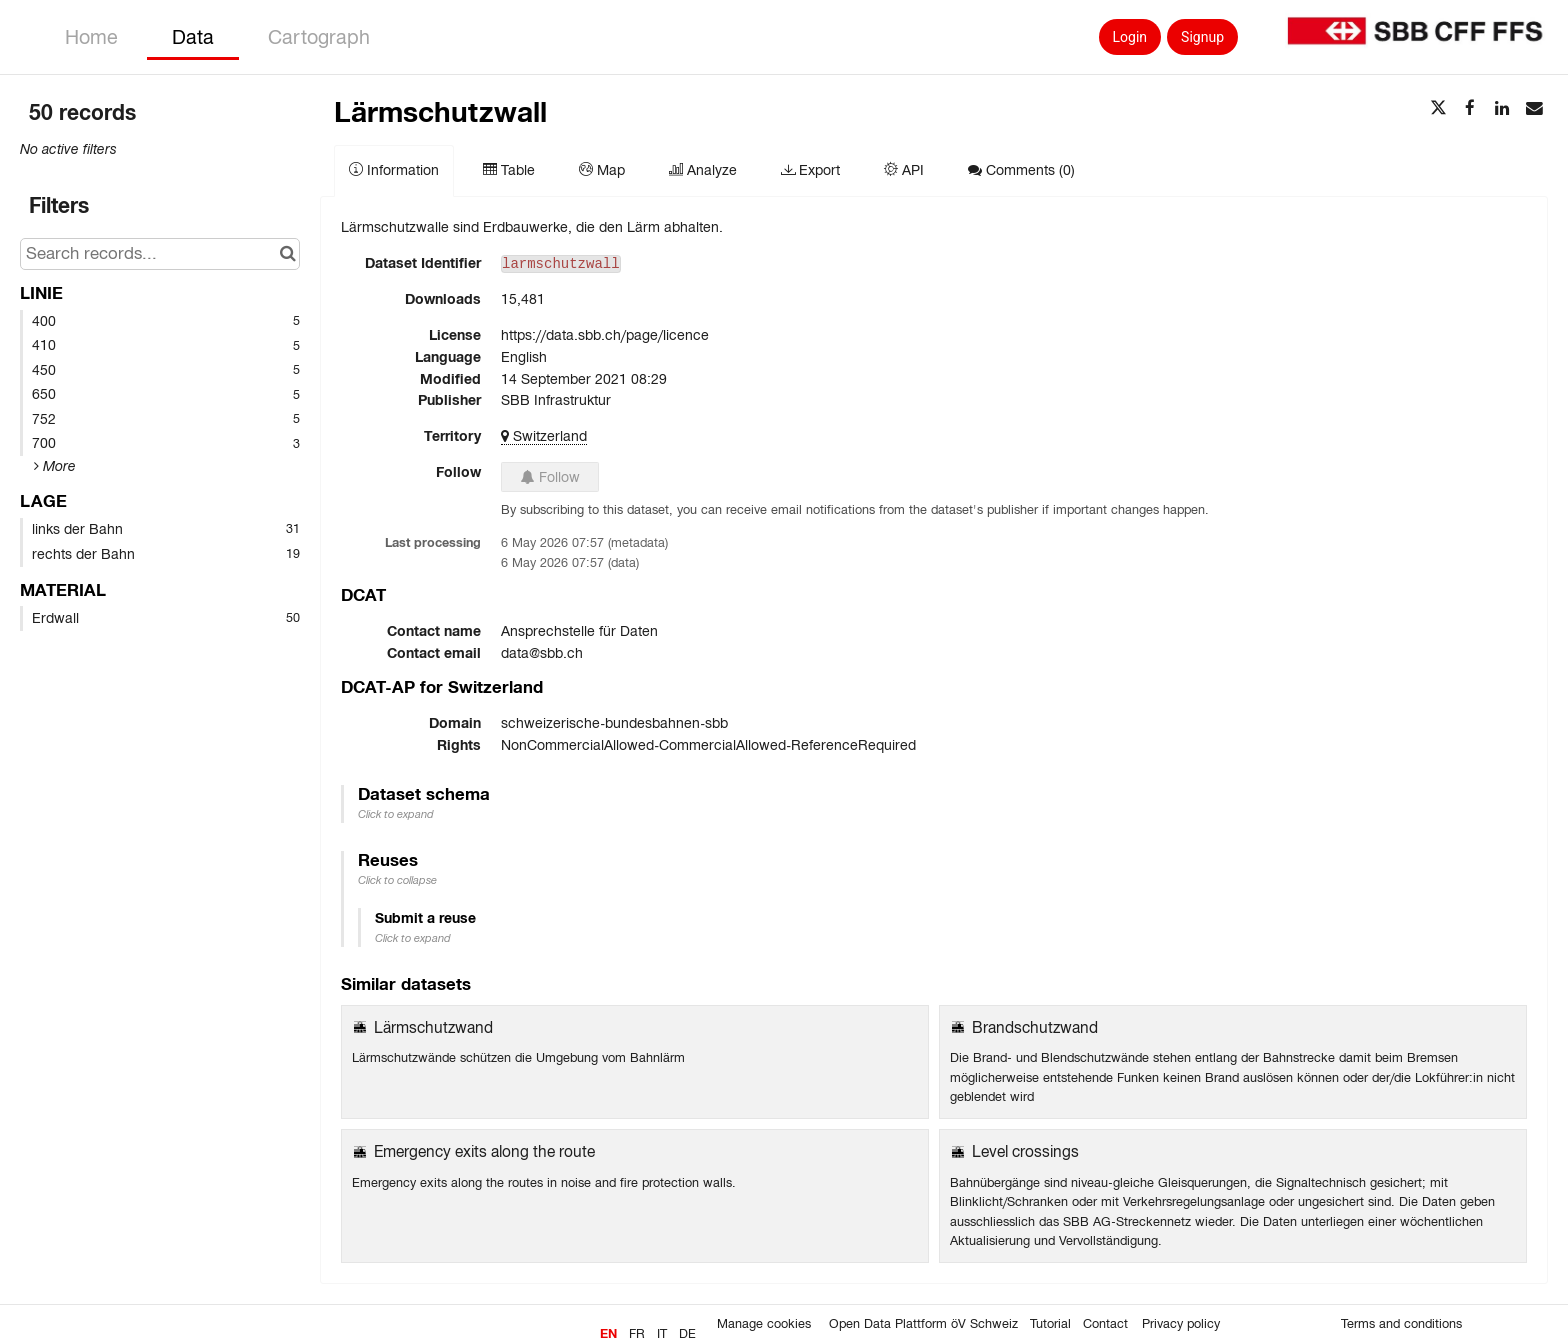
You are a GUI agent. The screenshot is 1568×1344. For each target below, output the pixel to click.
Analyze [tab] (703, 170)
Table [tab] (509, 170)
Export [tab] (810, 170)
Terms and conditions (1401, 1324)
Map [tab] (602, 170)
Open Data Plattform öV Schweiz (923, 1324)
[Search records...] (160, 254)
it (662, 1334)
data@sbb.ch (542, 653)
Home (91, 37)
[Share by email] (1534, 109)
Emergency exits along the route (484, 1151)
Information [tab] (394, 170)
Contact (1105, 1324)
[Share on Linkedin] (1502, 109)
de (687, 1334)
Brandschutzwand (1035, 1027)
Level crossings (1025, 1151)
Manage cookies (764, 1324)
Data (193, 37)
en (608, 1334)
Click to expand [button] (396, 814)
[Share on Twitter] (1438, 109)
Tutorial (1050, 1324)
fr (637, 1334)
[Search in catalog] (287, 254)
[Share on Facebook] (1470, 109)
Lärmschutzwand (433, 1027)
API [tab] (904, 170)
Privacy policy (1181, 1324)
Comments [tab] (1021, 170)
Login (1130, 37)
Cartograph (319, 37)
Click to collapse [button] (397, 880)
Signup (1202, 37)
